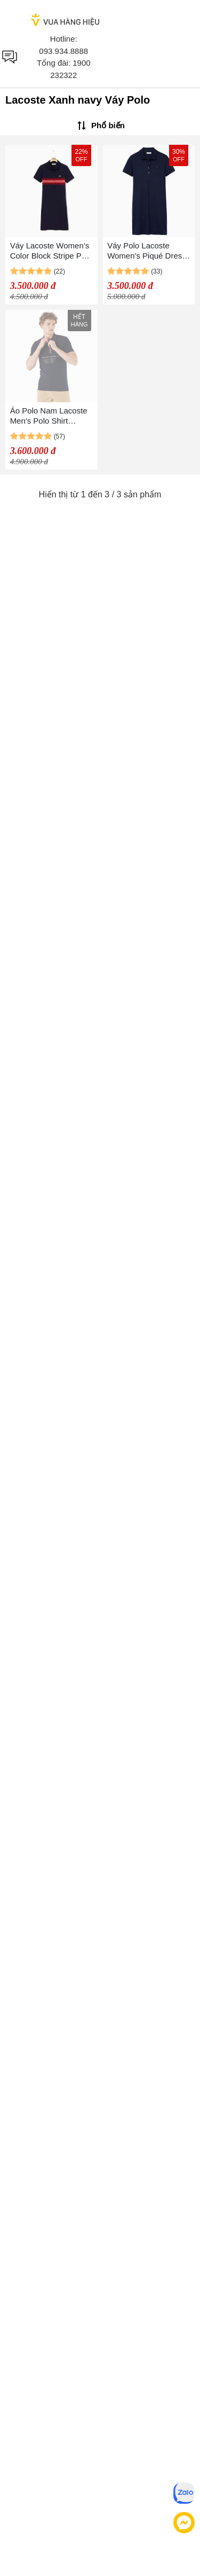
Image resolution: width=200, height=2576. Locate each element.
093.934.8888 (63, 51)
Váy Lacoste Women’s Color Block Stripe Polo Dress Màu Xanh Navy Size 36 (51, 251)
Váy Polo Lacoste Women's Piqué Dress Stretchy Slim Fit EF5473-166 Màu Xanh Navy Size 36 (148, 251)
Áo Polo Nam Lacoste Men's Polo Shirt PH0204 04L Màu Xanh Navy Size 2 (48, 416)
